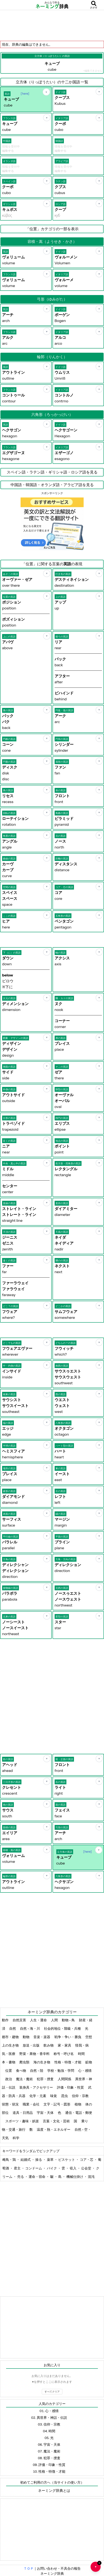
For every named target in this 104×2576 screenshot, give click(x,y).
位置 (9, 2070)
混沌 (91, 2176)
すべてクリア (52, 2391)
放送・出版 (31, 2045)
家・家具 (65, 2045)
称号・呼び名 (64, 2054)
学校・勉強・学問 (61, 2070)
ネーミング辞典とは (54, 2490)
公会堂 (86, 2168)
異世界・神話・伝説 (52, 2417)
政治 (9, 2079)
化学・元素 (38, 2096)
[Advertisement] (52, 25)
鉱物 (88, 2062)
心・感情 (85, 2070)
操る (39, 2159)
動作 (5, 2020)
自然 (13, 2028)
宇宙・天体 (45, 2113)
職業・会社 (31, 2104)
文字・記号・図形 (57, 2104)
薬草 (50, 2159)
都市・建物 (10, 2037)
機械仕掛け (75, 2176)
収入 (73, 2168)
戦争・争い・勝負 (68, 2037)
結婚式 (26, 2159)
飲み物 (48, 2045)
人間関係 (65, 2079)
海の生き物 (42, 2062)
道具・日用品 (23, 2113)
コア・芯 (87, 2159)
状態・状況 (10, 2104)
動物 (26, 2037)
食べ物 (21, 2070)
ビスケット (67, 2159)
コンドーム (34, 2168)
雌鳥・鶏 (9, 2159)
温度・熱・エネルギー (54, 2129)
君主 (17, 2168)
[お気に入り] (46, 92)
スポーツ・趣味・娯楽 (22, 2121)
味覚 (54, 2096)
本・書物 (9, 2062)
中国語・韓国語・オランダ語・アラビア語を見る (52, 485)
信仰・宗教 (80, 2096)
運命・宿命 (37, 2176)
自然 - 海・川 (30, 2028)
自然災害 (20, 2020)
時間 (81, 2054)
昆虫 (64, 2096)
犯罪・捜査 (45, 2079)
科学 (16, 2138)
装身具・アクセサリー (36, 2087)
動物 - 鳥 (69, 2020)
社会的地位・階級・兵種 (63, 2028)
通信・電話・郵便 (78, 2113)
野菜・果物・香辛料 (34, 2054)
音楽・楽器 (42, 2037)
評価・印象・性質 (70, 2087)
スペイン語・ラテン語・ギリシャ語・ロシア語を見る (52, 472)
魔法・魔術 (24, 2079)
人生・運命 (38, 2020)
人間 (54, 2020)
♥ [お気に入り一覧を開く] (98, 2565)
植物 (78, 2104)
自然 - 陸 (37, 2070)
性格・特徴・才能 (68, 2062)
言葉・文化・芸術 (56, 2121)
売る (21, 2176)
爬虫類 (24, 2062)
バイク (52, 2168)
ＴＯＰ (29, 2568)
